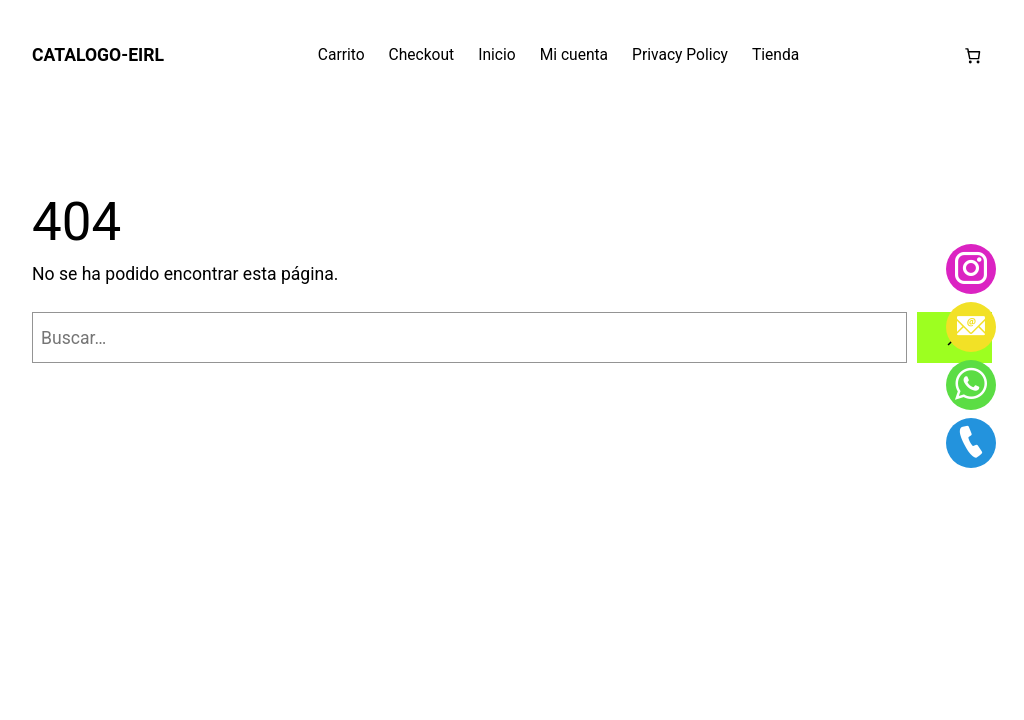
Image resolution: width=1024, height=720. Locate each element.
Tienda (775, 55)
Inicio (496, 55)
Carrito (341, 55)
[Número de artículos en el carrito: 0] (972, 55)
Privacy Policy (680, 55)
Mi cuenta (574, 55)
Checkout (422, 55)
